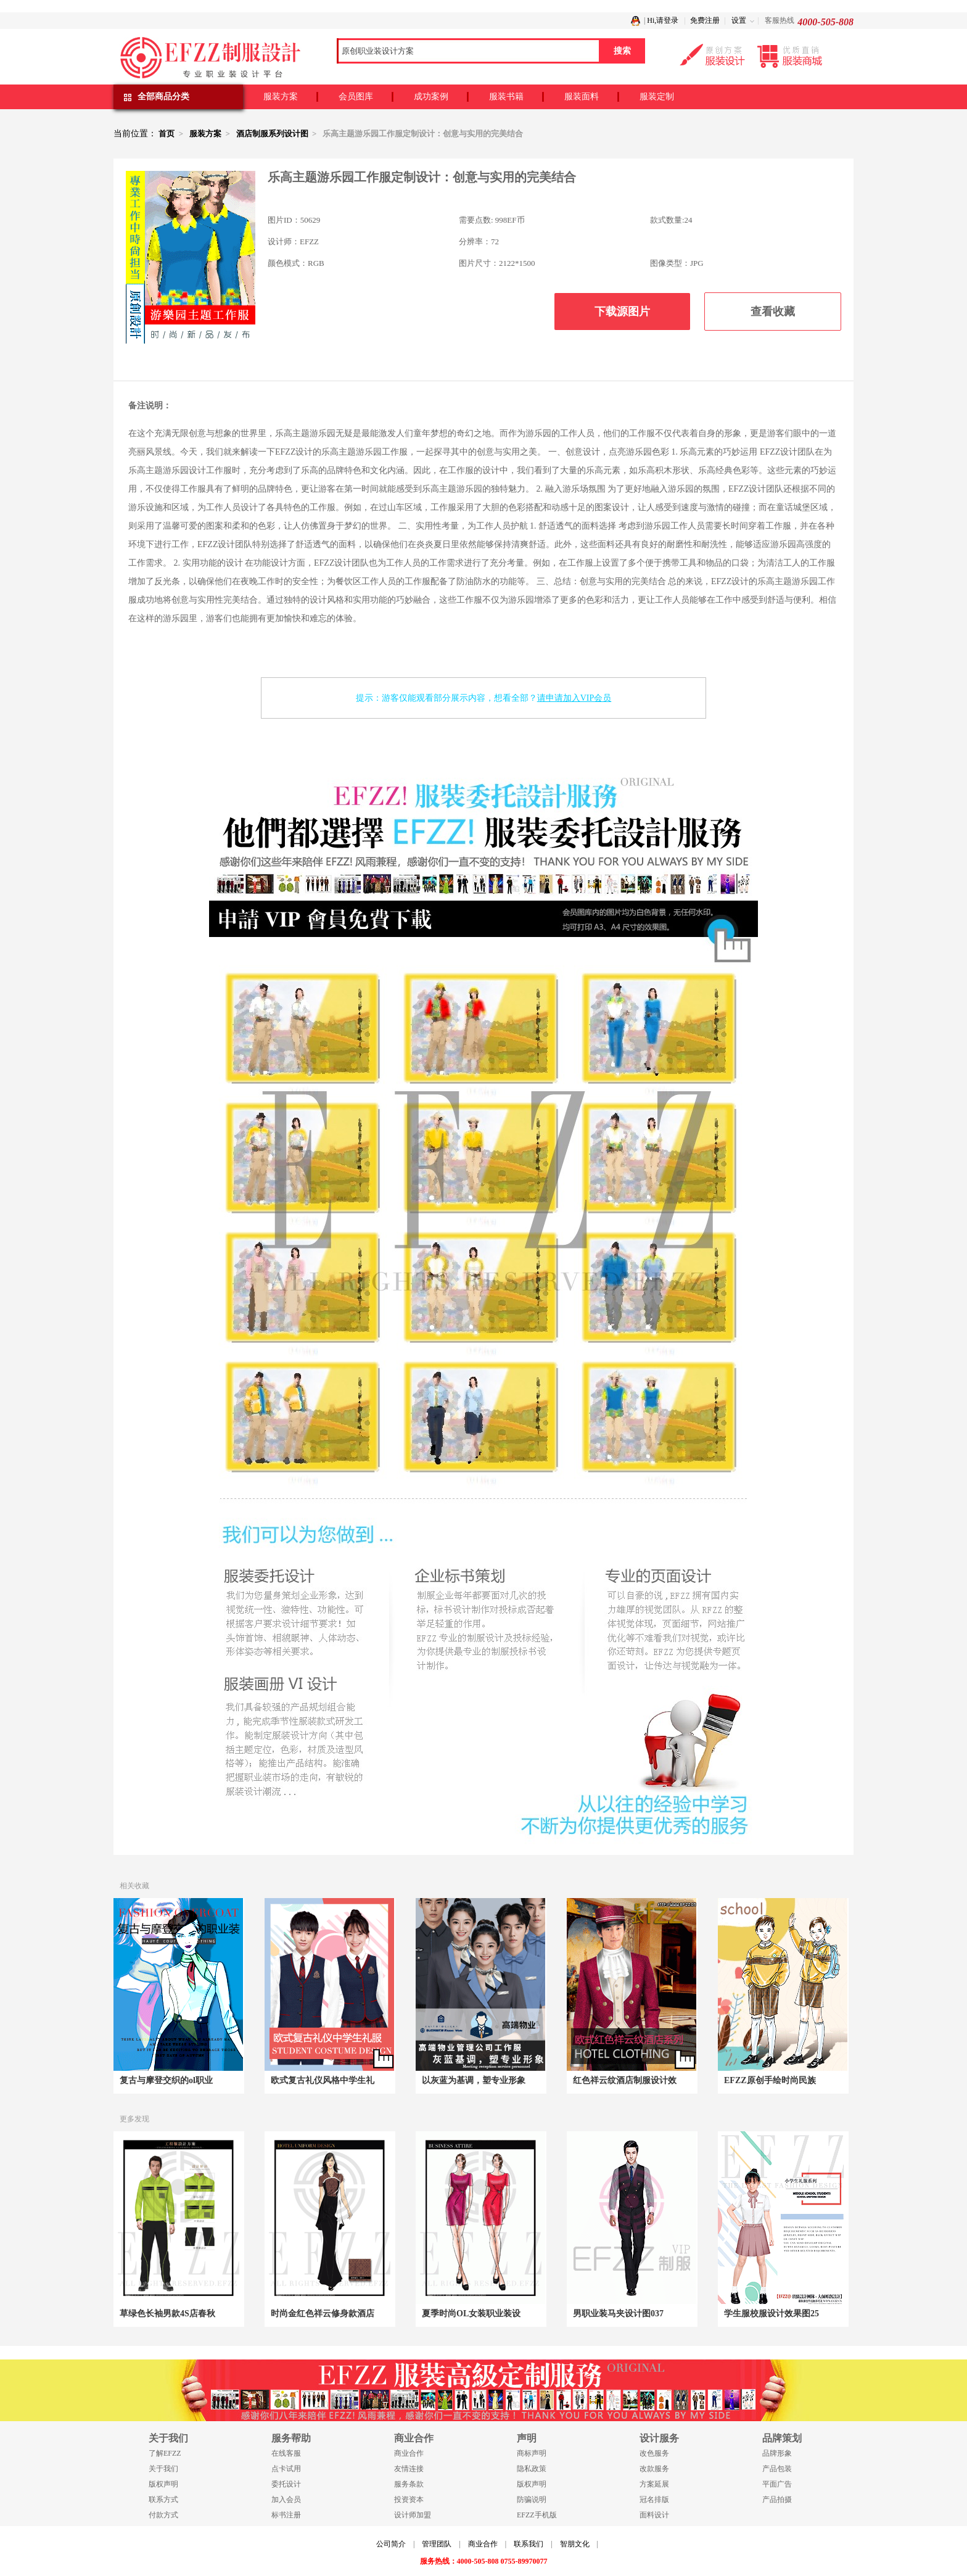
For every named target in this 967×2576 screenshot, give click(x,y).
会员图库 (356, 96)
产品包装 (777, 2468)
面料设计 (654, 2515)
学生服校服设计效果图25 (771, 2313)
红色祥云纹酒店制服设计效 (625, 2080)
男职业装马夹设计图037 (618, 2313)
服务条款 (409, 2484)
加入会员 (286, 2499)
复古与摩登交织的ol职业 (166, 2080)
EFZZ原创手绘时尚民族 (770, 2080)
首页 (166, 133)
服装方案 (280, 96)
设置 (738, 20)
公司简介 (391, 2544)
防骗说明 (531, 2499)
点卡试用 (286, 2468)
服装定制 (657, 96)
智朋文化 (575, 2544)
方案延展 (654, 2484)
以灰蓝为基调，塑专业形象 (473, 2080)
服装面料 (581, 96)
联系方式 (163, 2499)
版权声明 (163, 2484)
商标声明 (531, 2453)
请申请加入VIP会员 (574, 698)
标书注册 (286, 2515)
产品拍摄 (777, 2499)
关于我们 (163, 2468)
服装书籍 (506, 96)
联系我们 (528, 2544)
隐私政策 (531, 2468)
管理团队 (436, 2544)
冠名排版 (654, 2499)
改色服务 (654, 2453)
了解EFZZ (165, 2453)
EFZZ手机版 (537, 2515)
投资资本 (409, 2499)
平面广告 (777, 2484)
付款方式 (163, 2515)
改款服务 (654, 2468)
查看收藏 (773, 311)
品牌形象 (777, 2453)
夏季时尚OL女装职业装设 (471, 2313)
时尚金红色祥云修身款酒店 (322, 2313)
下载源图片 (622, 311)
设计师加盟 (412, 2515)
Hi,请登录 (662, 20)
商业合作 (409, 2453)
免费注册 (705, 20)
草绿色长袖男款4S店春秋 (167, 2313)
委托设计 (286, 2484)
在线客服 (286, 2453)
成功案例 (431, 96)
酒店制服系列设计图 (272, 133)
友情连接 (409, 2468)
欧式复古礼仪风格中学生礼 (322, 2080)
